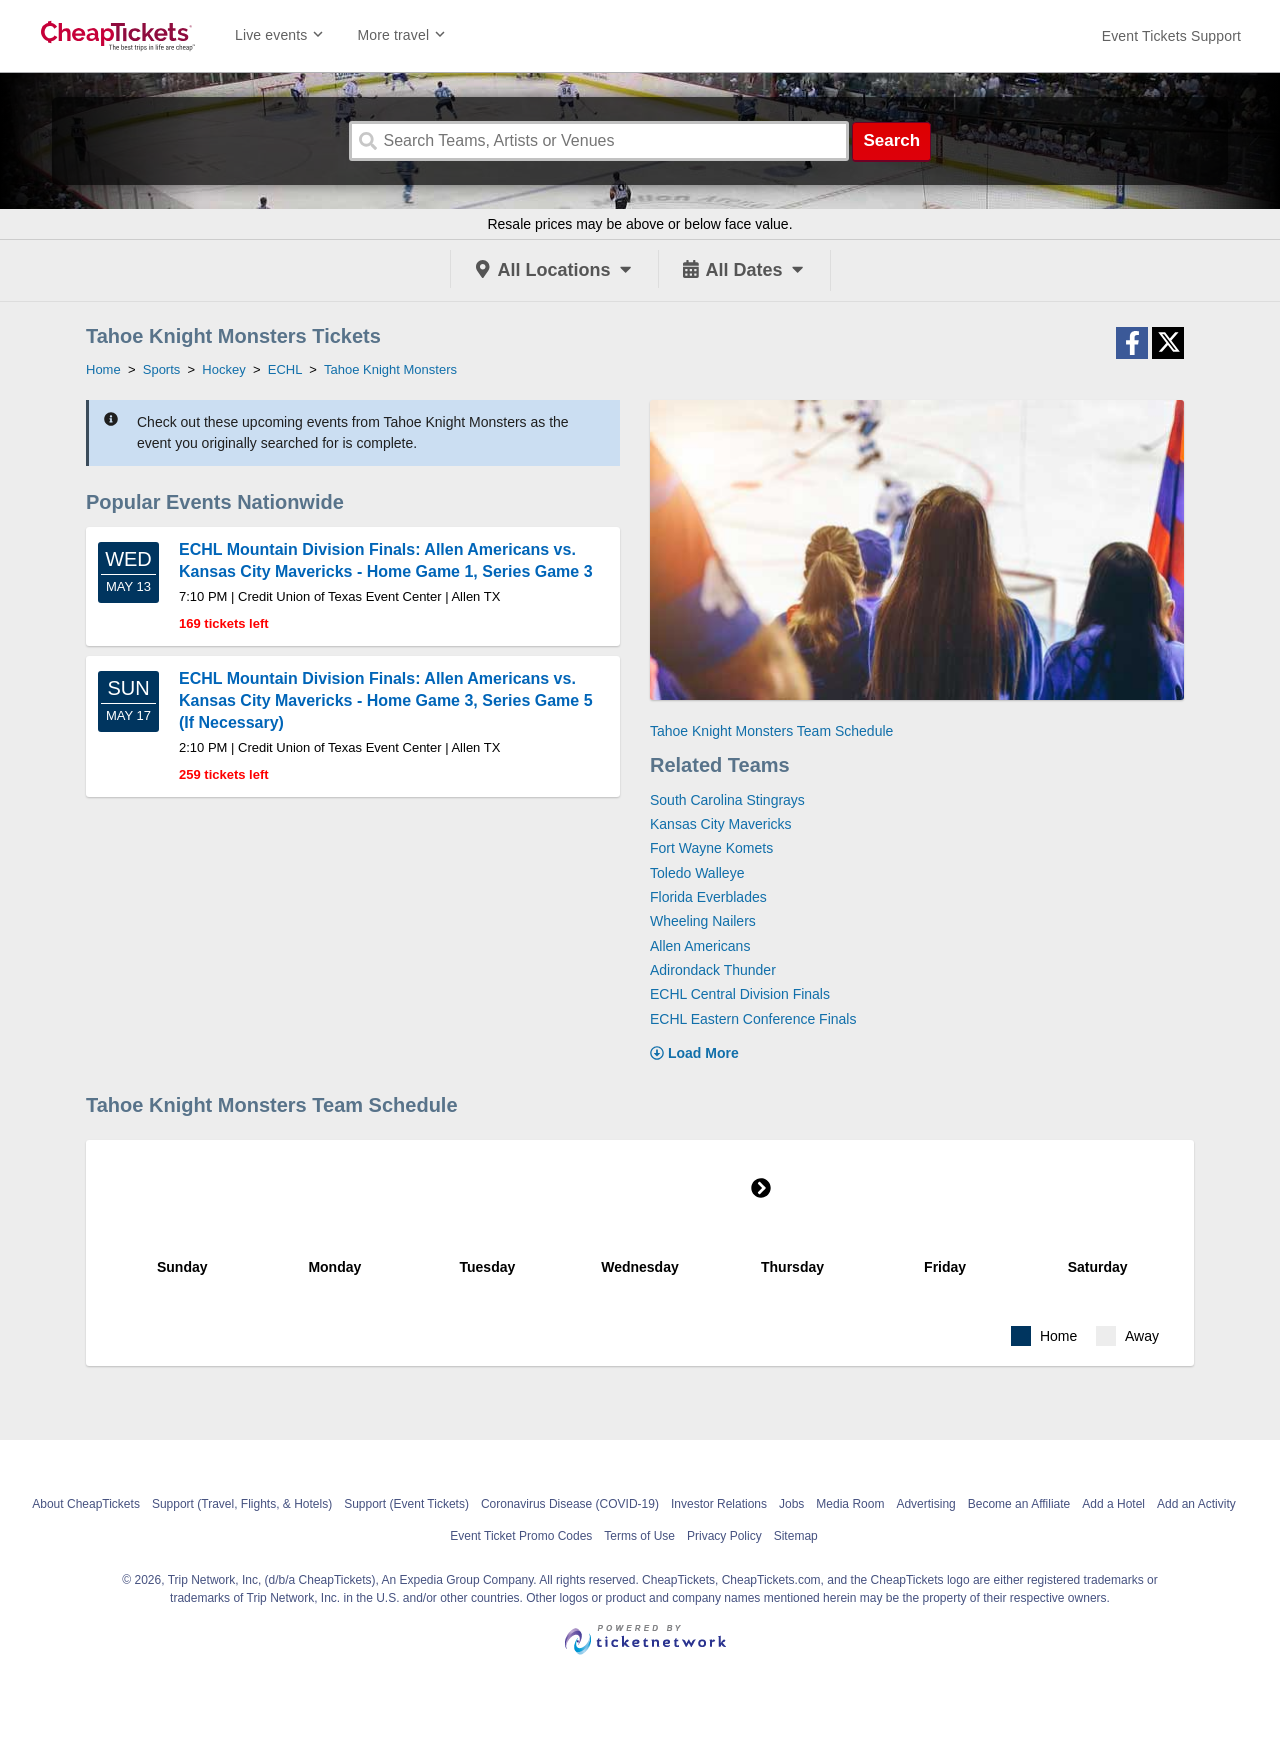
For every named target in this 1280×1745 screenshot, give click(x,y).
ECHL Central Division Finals (740, 994)
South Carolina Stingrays (727, 800)
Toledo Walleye (697, 873)
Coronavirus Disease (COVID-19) (570, 1504)
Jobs (791, 1504)
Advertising (925, 1504)
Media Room (850, 1504)
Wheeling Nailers (703, 921)
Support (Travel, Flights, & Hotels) (242, 1504)
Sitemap (796, 1536)
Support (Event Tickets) (406, 1504)
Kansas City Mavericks (721, 824)
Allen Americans (700, 946)
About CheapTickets (86, 1504)
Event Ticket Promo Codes (521, 1536)
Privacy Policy (724, 1536)
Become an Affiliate (1019, 1504)
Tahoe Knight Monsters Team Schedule (771, 731)
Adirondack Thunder (713, 970)
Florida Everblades (708, 897)
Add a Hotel (1113, 1504)
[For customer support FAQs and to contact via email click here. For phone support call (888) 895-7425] (1171, 36)
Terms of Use (639, 1536)
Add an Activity (1196, 1504)
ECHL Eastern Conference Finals (753, 1019)
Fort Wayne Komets (711, 848)
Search (891, 140)
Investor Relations (719, 1504)
